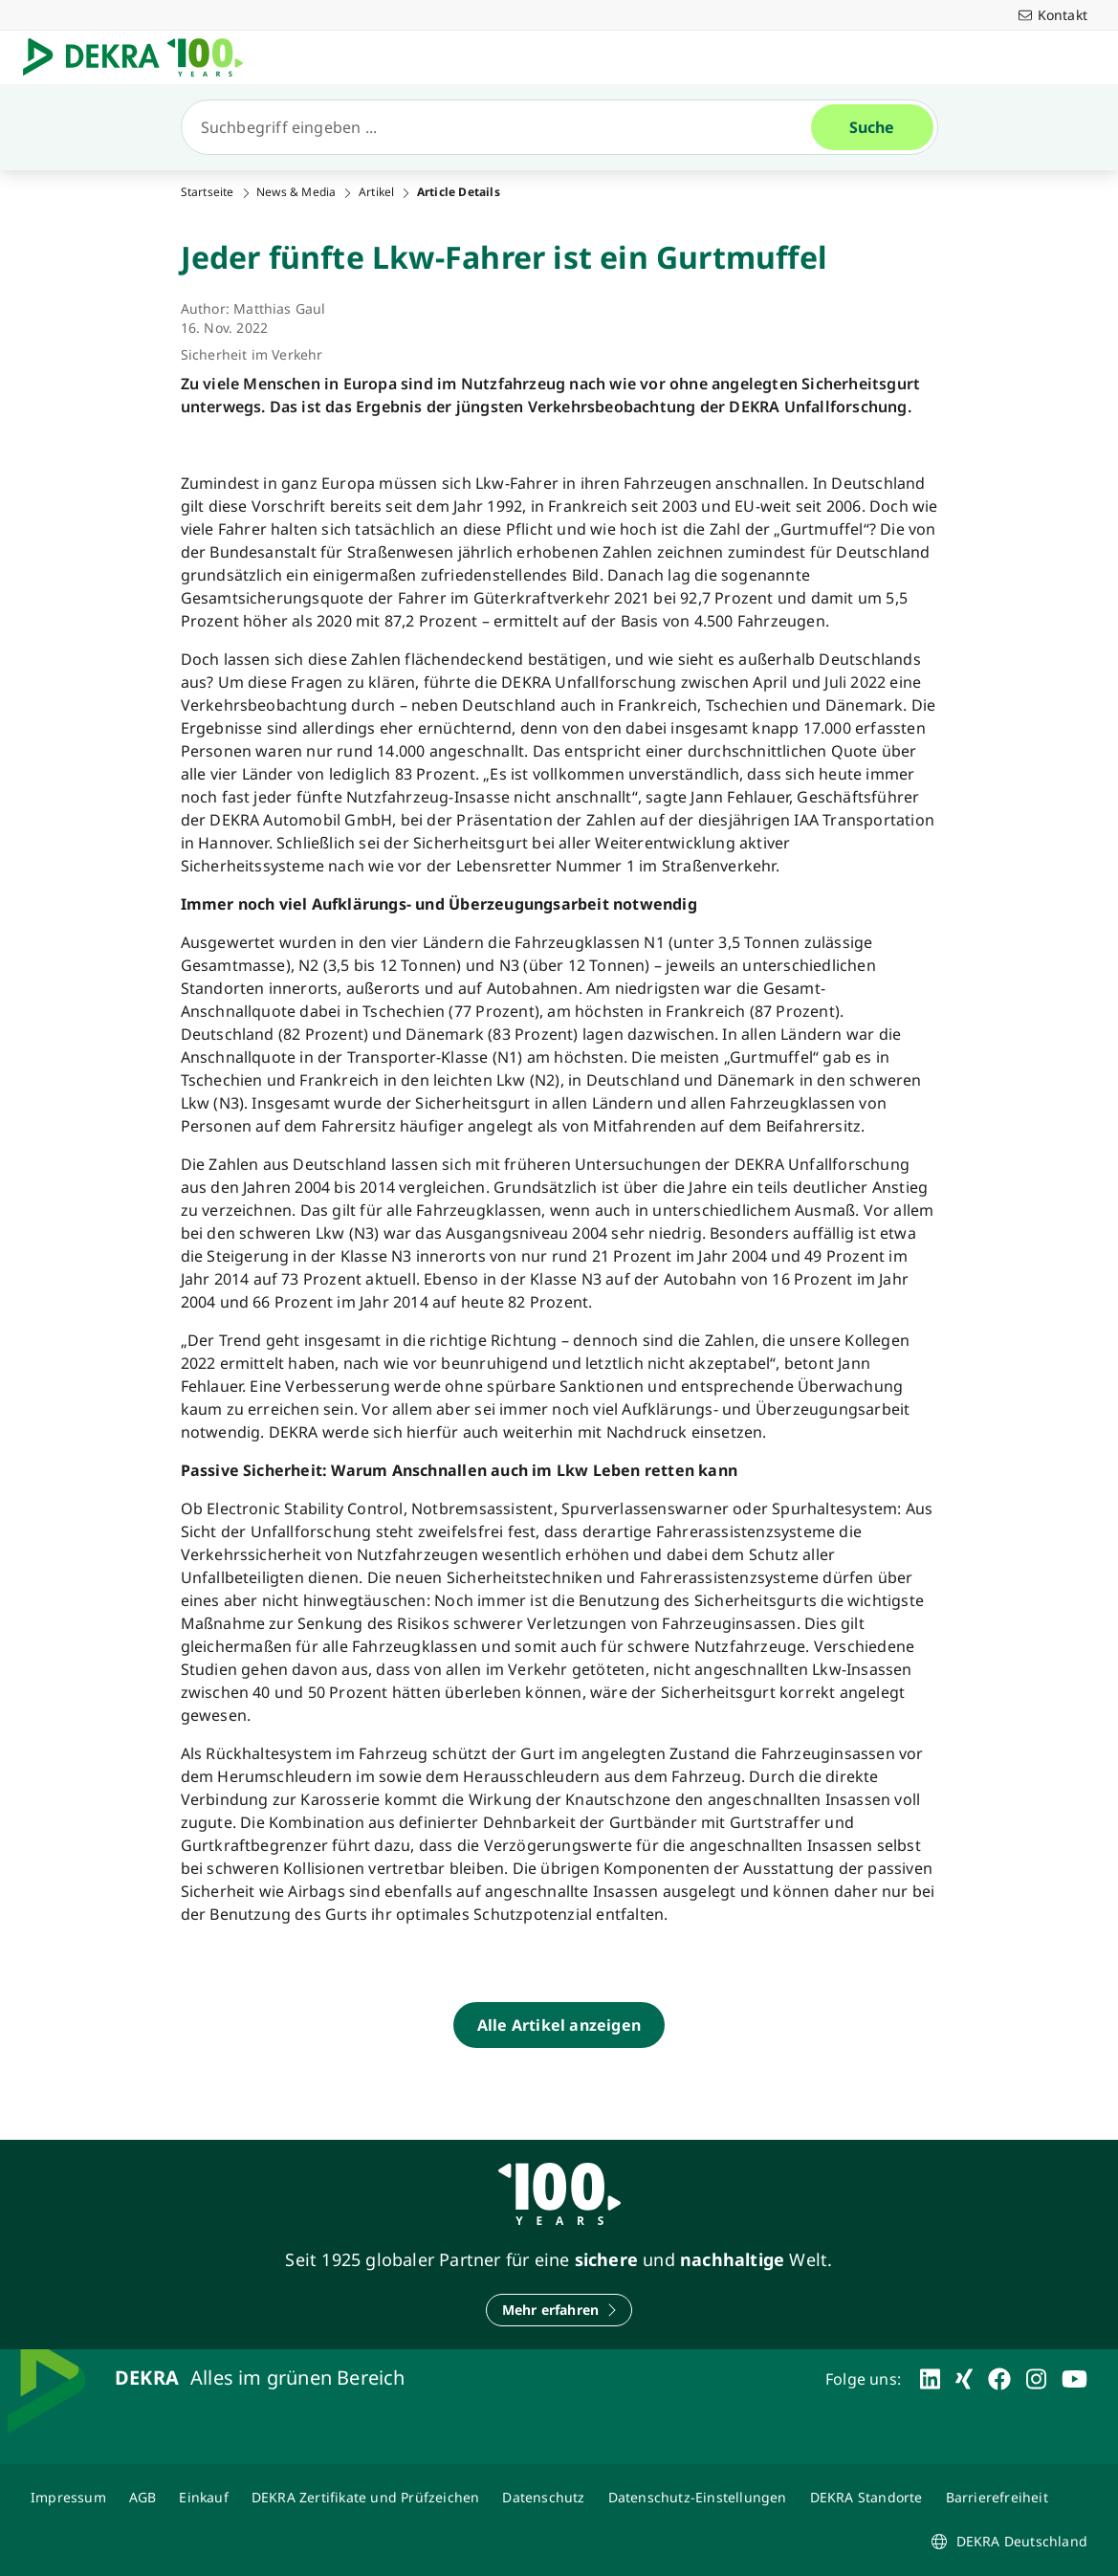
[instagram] (1036, 2378)
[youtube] (1074, 2378)
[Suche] (504, 127)
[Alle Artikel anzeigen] (559, 2025)
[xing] (964, 2378)
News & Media (296, 192)
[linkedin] (930, 2378)
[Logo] (140, 57)
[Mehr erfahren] (559, 2310)
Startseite (207, 192)
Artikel (376, 192)
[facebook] (999, 2378)
